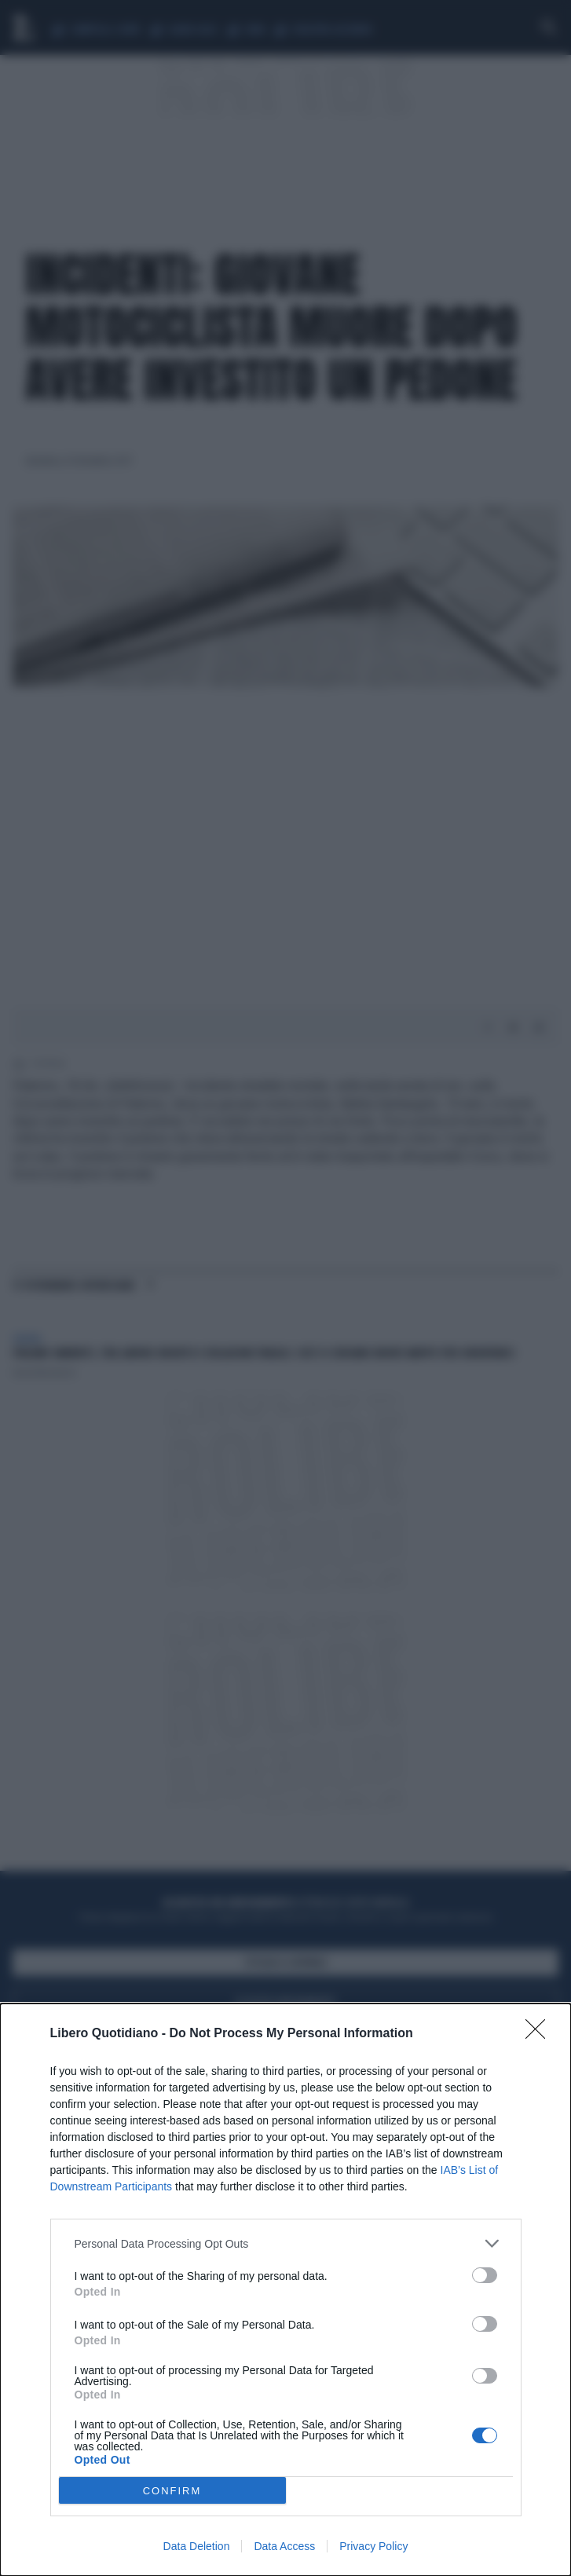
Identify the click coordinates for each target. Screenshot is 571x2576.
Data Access (284, 2546)
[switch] (484, 2275)
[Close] (540, 2034)
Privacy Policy (373, 2546)
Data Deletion (196, 2546)
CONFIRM (172, 2491)
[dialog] (285, 2289)
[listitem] (286, 2243)
